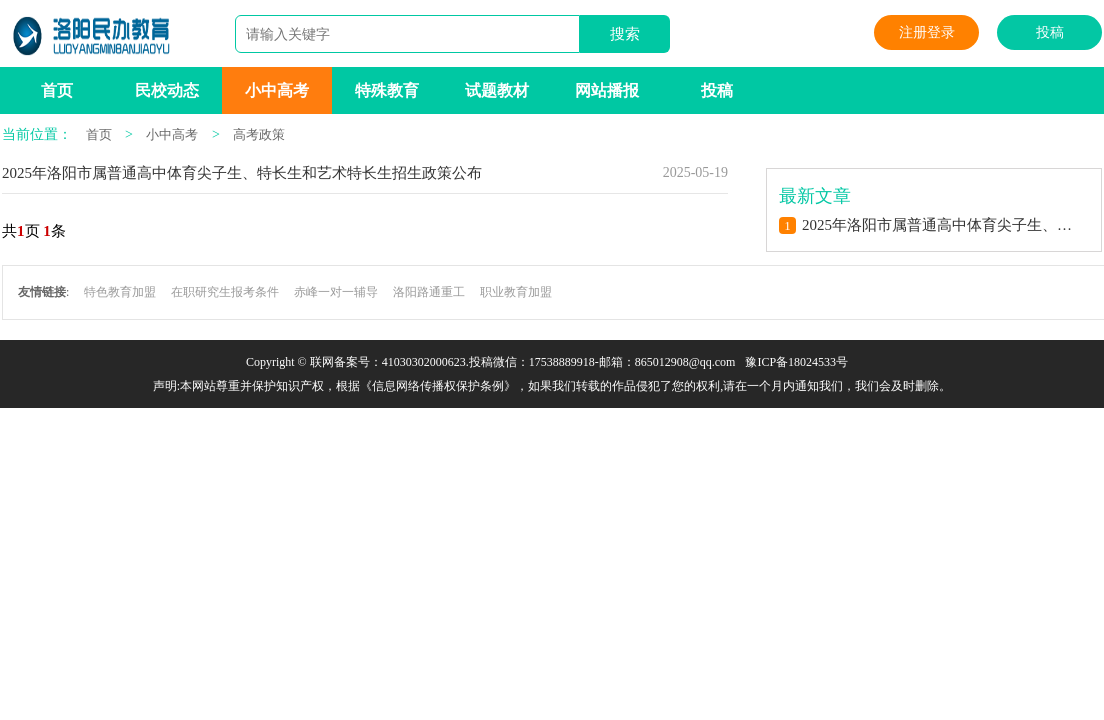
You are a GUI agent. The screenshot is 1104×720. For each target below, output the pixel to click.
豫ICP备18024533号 (796, 362)
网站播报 (607, 90)
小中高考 (277, 90)
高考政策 (259, 134)
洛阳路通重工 (429, 292)
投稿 (1050, 32)
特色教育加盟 (120, 292)
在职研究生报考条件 (225, 292)
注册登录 (927, 32)
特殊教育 (387, 90)
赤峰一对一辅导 (336, 292)
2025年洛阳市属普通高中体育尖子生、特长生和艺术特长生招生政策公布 (242, 173)
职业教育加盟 (516, 292)
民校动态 (167, 90)
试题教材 (497, 90)
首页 (57, 90)
